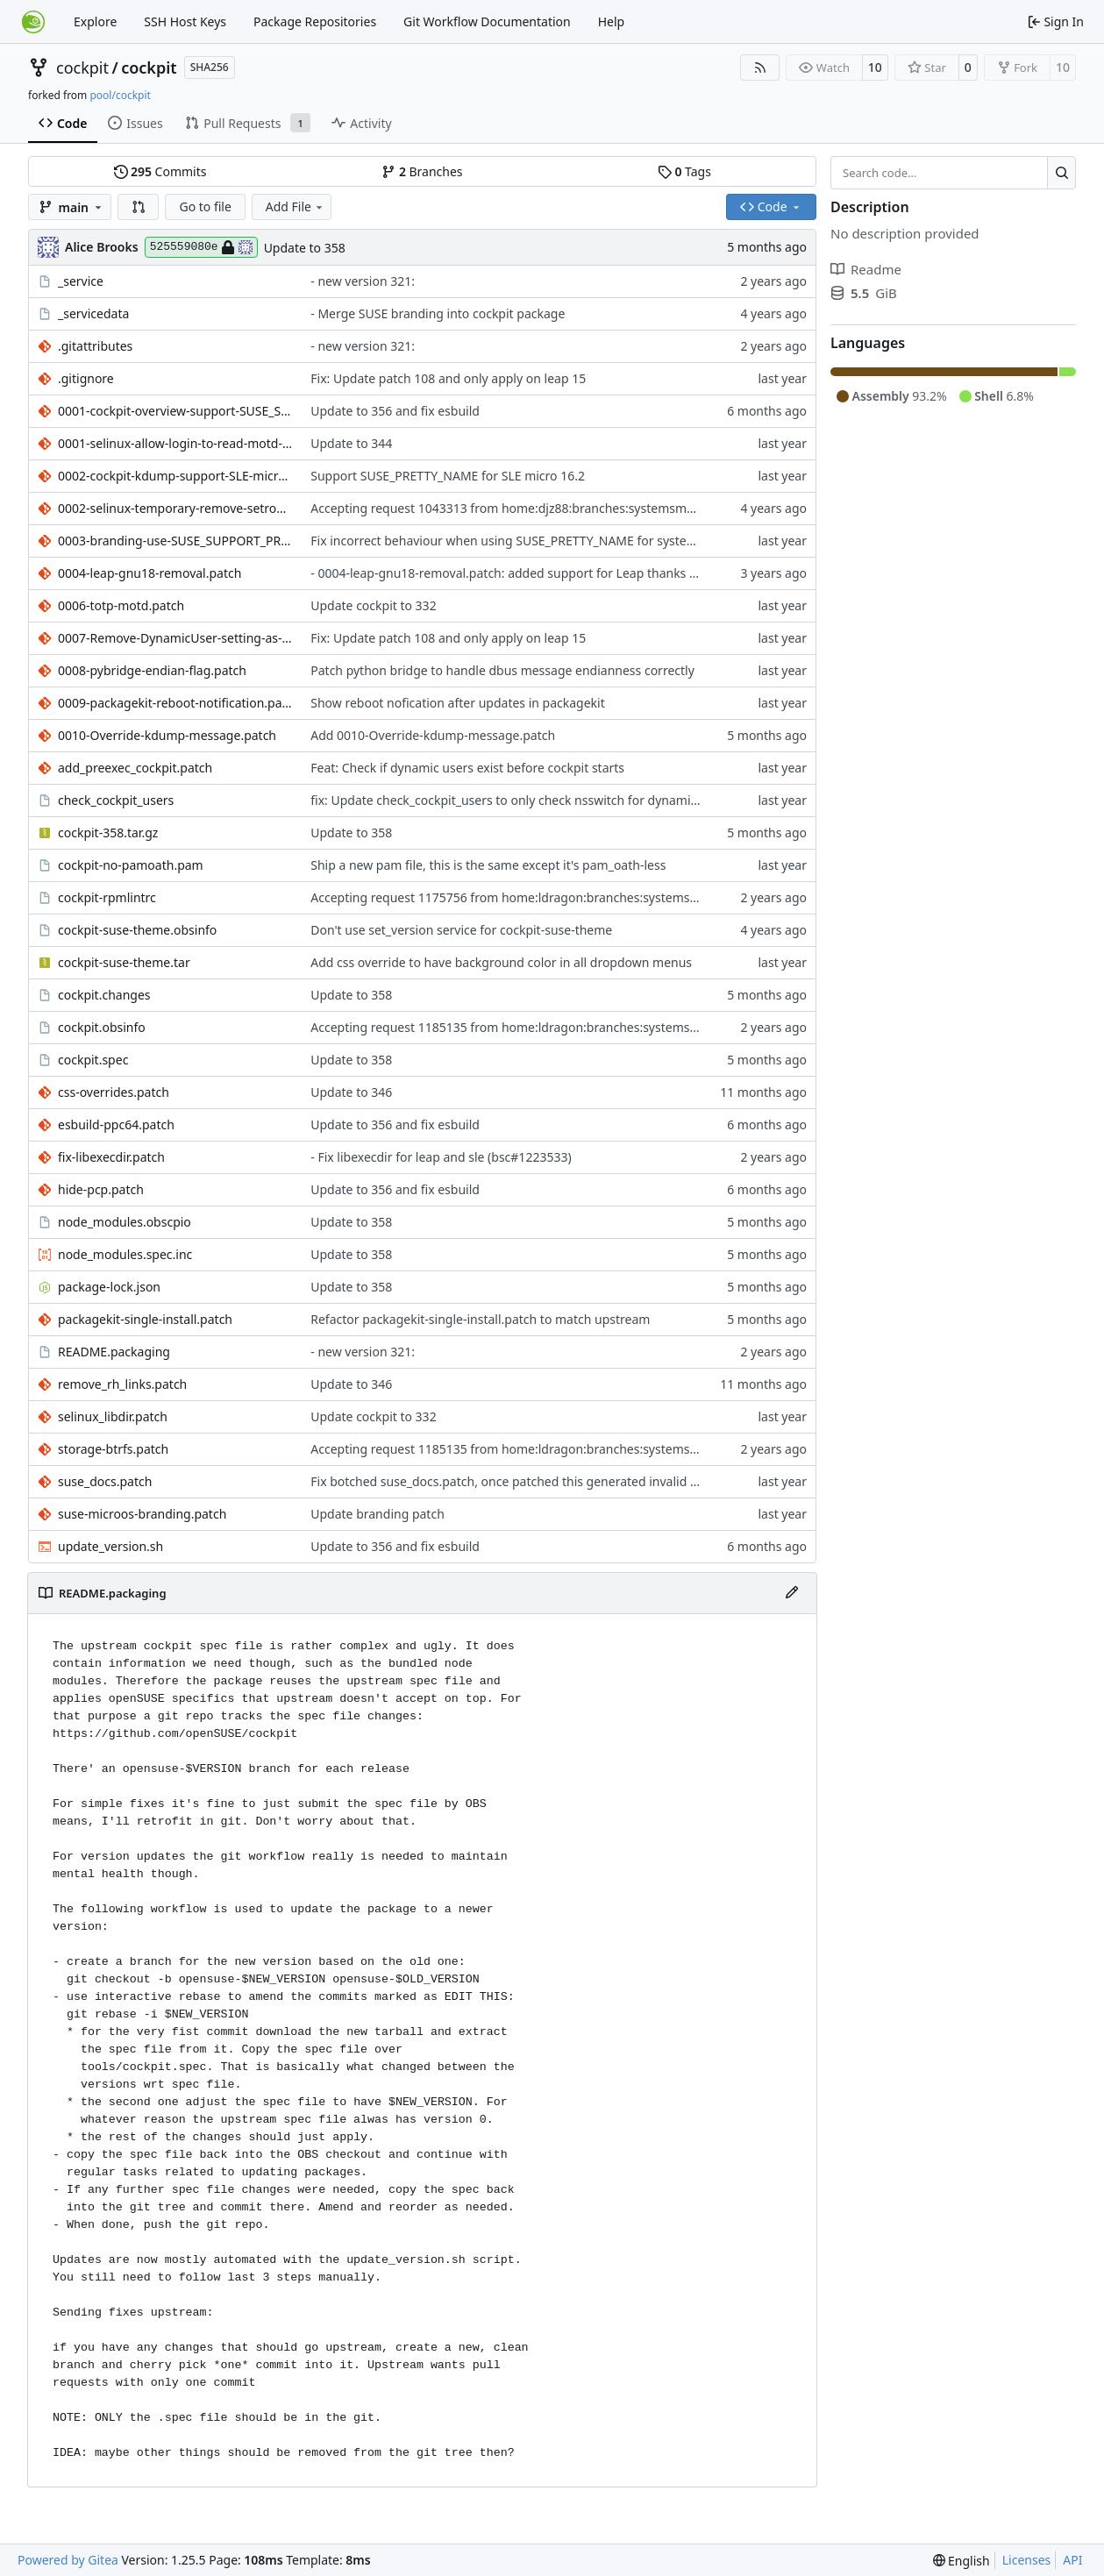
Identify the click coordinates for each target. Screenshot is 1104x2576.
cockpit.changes (104, 994)
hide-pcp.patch (101, 1189)
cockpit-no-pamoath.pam (130, 865)
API (1072, 2559)
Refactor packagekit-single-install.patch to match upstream (480, 1319)
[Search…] (1061, 172)
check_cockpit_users (116, 800)
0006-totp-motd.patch (121, 605)
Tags (684, 171)
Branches (421, 171)
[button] (139, 207)
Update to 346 (351, 1092)
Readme (865, 269)
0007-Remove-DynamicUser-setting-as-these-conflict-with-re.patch (175, 638)
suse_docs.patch (105, 1481)
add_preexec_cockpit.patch (135, 767)
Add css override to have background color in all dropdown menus (501, 962)
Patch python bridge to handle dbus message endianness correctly (502, 670)
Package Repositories (314, 21)
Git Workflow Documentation (487, 21)
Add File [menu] (295, 206)
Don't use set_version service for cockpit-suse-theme (461, 930)
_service (80, 281)
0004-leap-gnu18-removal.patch (149, 573)
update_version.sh (110, 1546)
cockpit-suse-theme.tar (124, 962)
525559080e (201, 247)
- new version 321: (362, 281)
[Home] (33, 22)
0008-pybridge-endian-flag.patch (152, 670)
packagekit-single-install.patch (145, 1319)
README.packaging (114, 1351)
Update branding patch (377, 1513)
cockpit (82, 67)
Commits (160, 171)
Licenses (1026, 2559)
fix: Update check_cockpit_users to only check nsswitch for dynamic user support (541, 800)
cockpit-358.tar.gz (108, 832)
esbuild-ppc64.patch (116, 1124)
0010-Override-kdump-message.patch (167, 735)
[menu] (961, 2560)
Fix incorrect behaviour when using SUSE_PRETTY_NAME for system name (522, 540)
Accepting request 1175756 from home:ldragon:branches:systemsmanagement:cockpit (560, 897)
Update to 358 (304, 247)
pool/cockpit (119, 95)
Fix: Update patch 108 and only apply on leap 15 (448, 378)
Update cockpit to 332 (373, 605)
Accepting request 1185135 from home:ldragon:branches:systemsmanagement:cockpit (560, 1027)
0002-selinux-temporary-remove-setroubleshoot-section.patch (175, 508)
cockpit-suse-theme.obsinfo (137, 930)
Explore (95, 21)
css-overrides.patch (113, 1092)
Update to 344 (351, 443)
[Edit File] (792, 1593)
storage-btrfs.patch (113, 1449)
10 (875, 67)
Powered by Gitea (68, 2559)
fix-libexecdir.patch (111, 1157)
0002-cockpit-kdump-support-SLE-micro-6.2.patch (175, 475)
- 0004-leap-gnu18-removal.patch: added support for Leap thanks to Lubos (524, 573)
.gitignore (86, 378)
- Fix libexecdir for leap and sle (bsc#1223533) (440, 1157)
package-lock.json (109, 1286)
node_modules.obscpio (124, 1221)
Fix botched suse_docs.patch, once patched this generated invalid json (512, 1481)
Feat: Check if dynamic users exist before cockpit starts (467, 767)
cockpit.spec (93, 1059)
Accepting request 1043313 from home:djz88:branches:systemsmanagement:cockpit (553, 508)
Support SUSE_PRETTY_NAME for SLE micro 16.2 (447, 475)
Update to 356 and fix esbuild (395, 410)
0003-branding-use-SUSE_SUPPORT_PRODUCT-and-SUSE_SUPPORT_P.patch (175, 540)
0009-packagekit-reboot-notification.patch (175, 702)
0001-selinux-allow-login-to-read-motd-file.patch (175, 443)
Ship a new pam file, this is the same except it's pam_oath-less (488, 865)
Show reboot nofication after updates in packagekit (457, 702)
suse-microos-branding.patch (142, 1513)
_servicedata (93, 313)
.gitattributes (95, 346)
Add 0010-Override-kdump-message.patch (432, 735)
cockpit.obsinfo (102, 1027)
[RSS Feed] (760, 67)
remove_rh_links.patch (122, 1384)
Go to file (205, 206)
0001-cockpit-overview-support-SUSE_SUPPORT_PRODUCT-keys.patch (175, 410)
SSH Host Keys (185, 21)
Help (611, 21)
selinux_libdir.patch (112, 1416)
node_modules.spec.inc (125, 1254)
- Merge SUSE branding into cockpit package (437, 313)
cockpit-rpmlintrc (107, 897)
